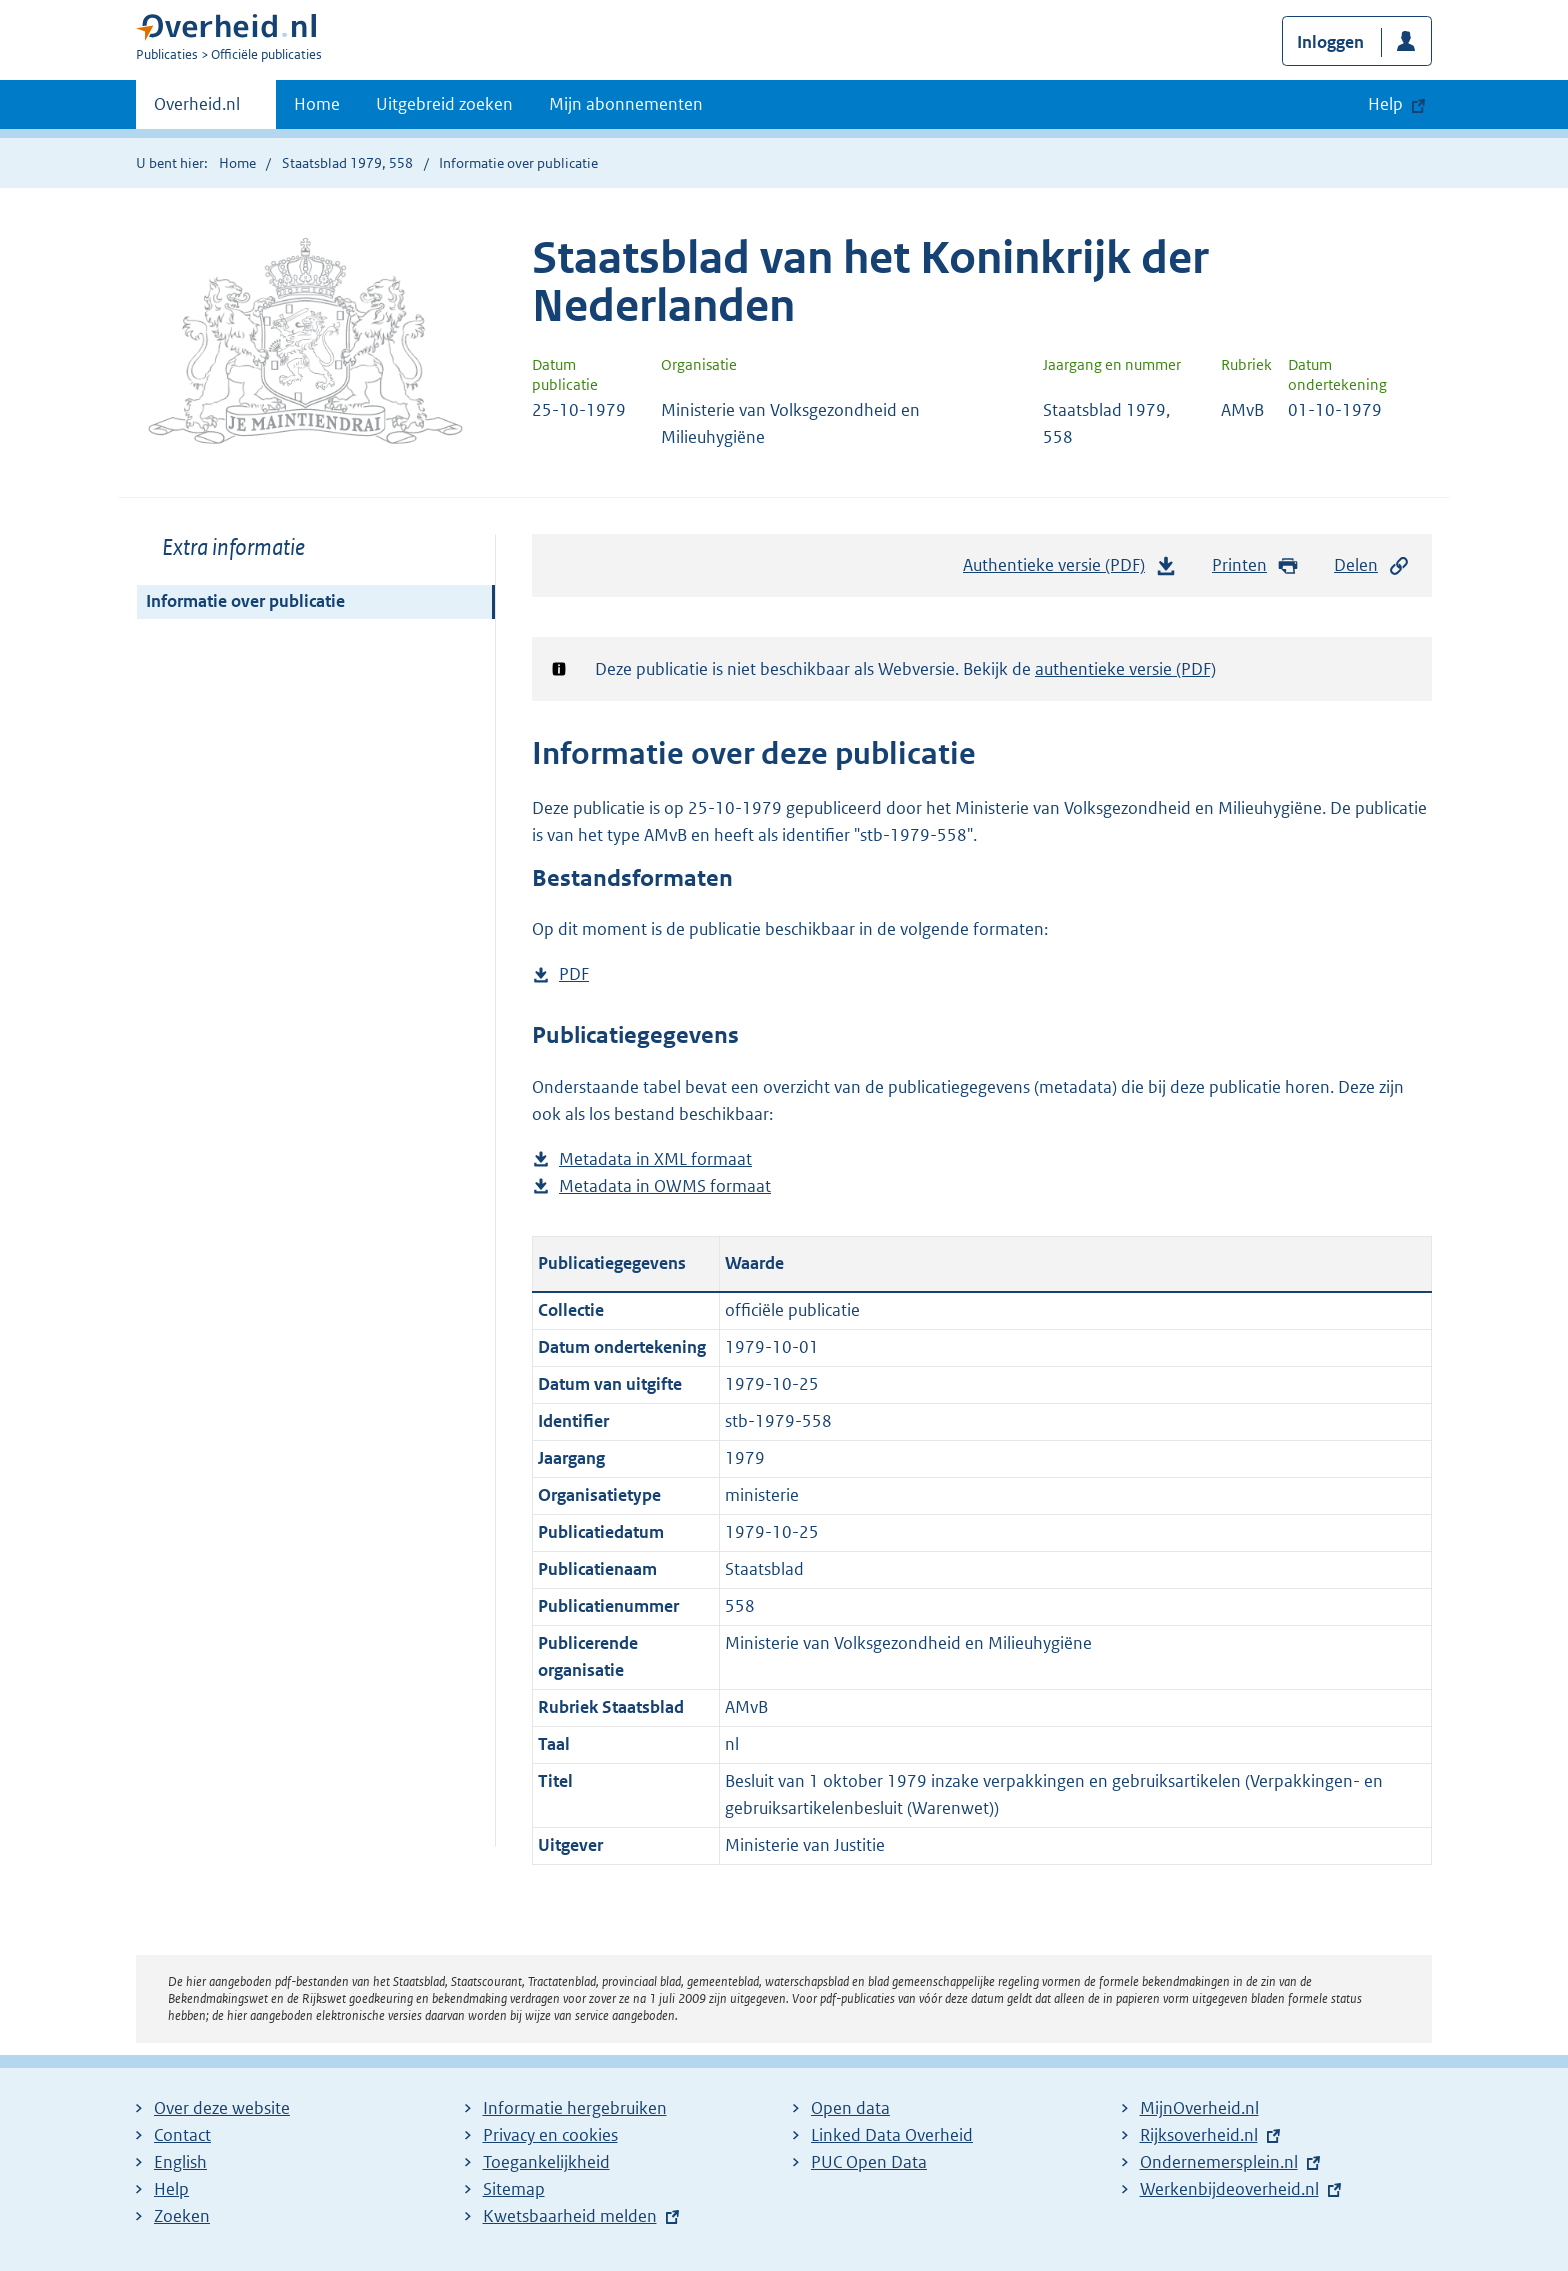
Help (171, 2189)
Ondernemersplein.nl (1219, 2162)
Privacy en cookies (550, 2135)
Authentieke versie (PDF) (1070, 570)
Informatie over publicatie (245, 601)
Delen (1372, 565)
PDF (574, 974)
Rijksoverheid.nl (1199, 2135)
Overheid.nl (197, 110)
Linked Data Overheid (892, 2135)
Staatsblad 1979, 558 (347, 163)
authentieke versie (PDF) (1125, 669)
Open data (850, 2108)
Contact (182, 2135)
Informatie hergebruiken (575, 2108)
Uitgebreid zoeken (444, 104)
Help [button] (1385, 104)
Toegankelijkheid (546, 2162)
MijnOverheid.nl (1199, 2108)
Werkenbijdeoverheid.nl (1229, 2189)
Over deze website (222, 2108)
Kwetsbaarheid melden (570, 2216)
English (180, 2162)
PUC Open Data (869, 2162)
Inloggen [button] (1330, 42)
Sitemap (514, 2189)
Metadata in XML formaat (655, 1159)
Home (317, 104)
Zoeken (182, 2216)
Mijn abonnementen (626, 104)
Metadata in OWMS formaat (665, 1186)
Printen (1255, 565)
